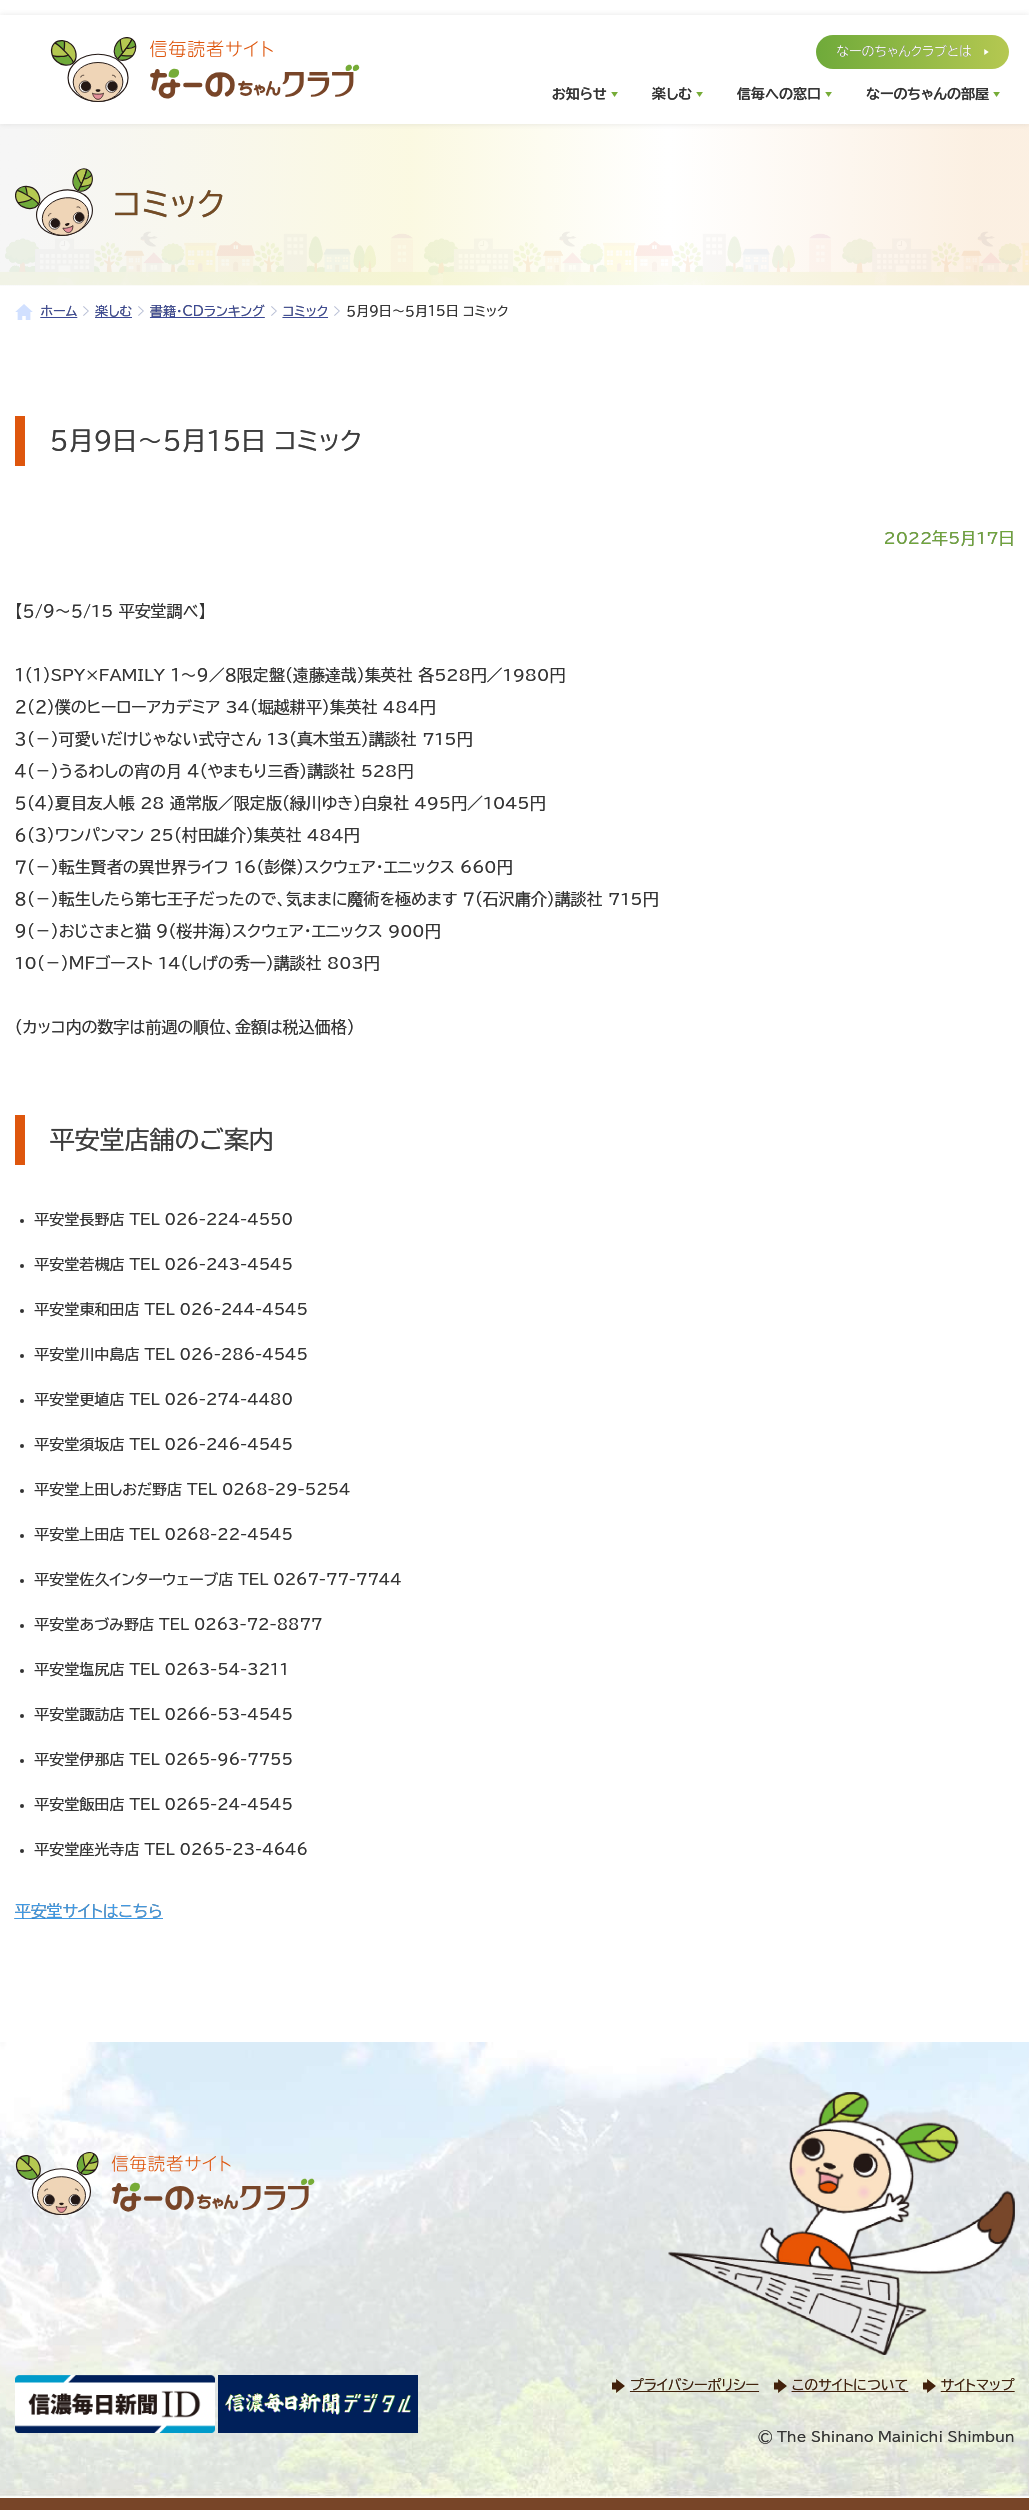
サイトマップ (978, 2385)
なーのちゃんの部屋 (927, 94)
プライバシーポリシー (694, 2385)
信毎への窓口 (779, 94)
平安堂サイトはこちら (89, 1911)
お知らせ (579, 94)
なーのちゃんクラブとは (904, 51)
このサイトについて (850, 2385)
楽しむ (672, 94)
